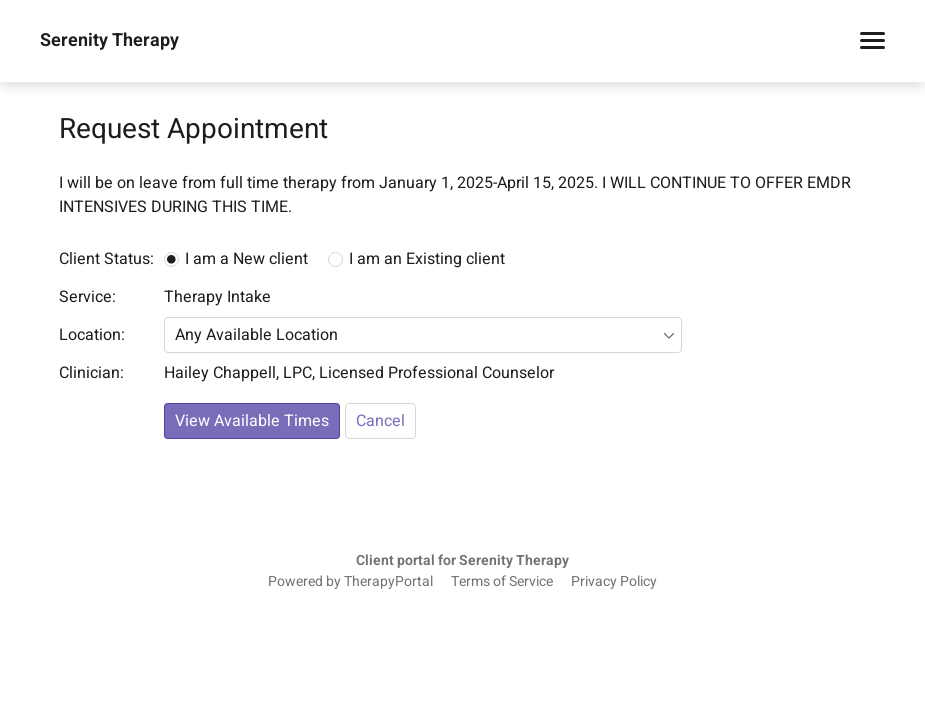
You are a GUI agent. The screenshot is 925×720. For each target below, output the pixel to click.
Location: (92, 335)
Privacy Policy (614, 582)
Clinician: (91, 373)
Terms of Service (502, 582)
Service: (87, 297)
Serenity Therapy (109, 41)
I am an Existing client (427, 259)
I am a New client (246, 259)
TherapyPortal (388, 582)
